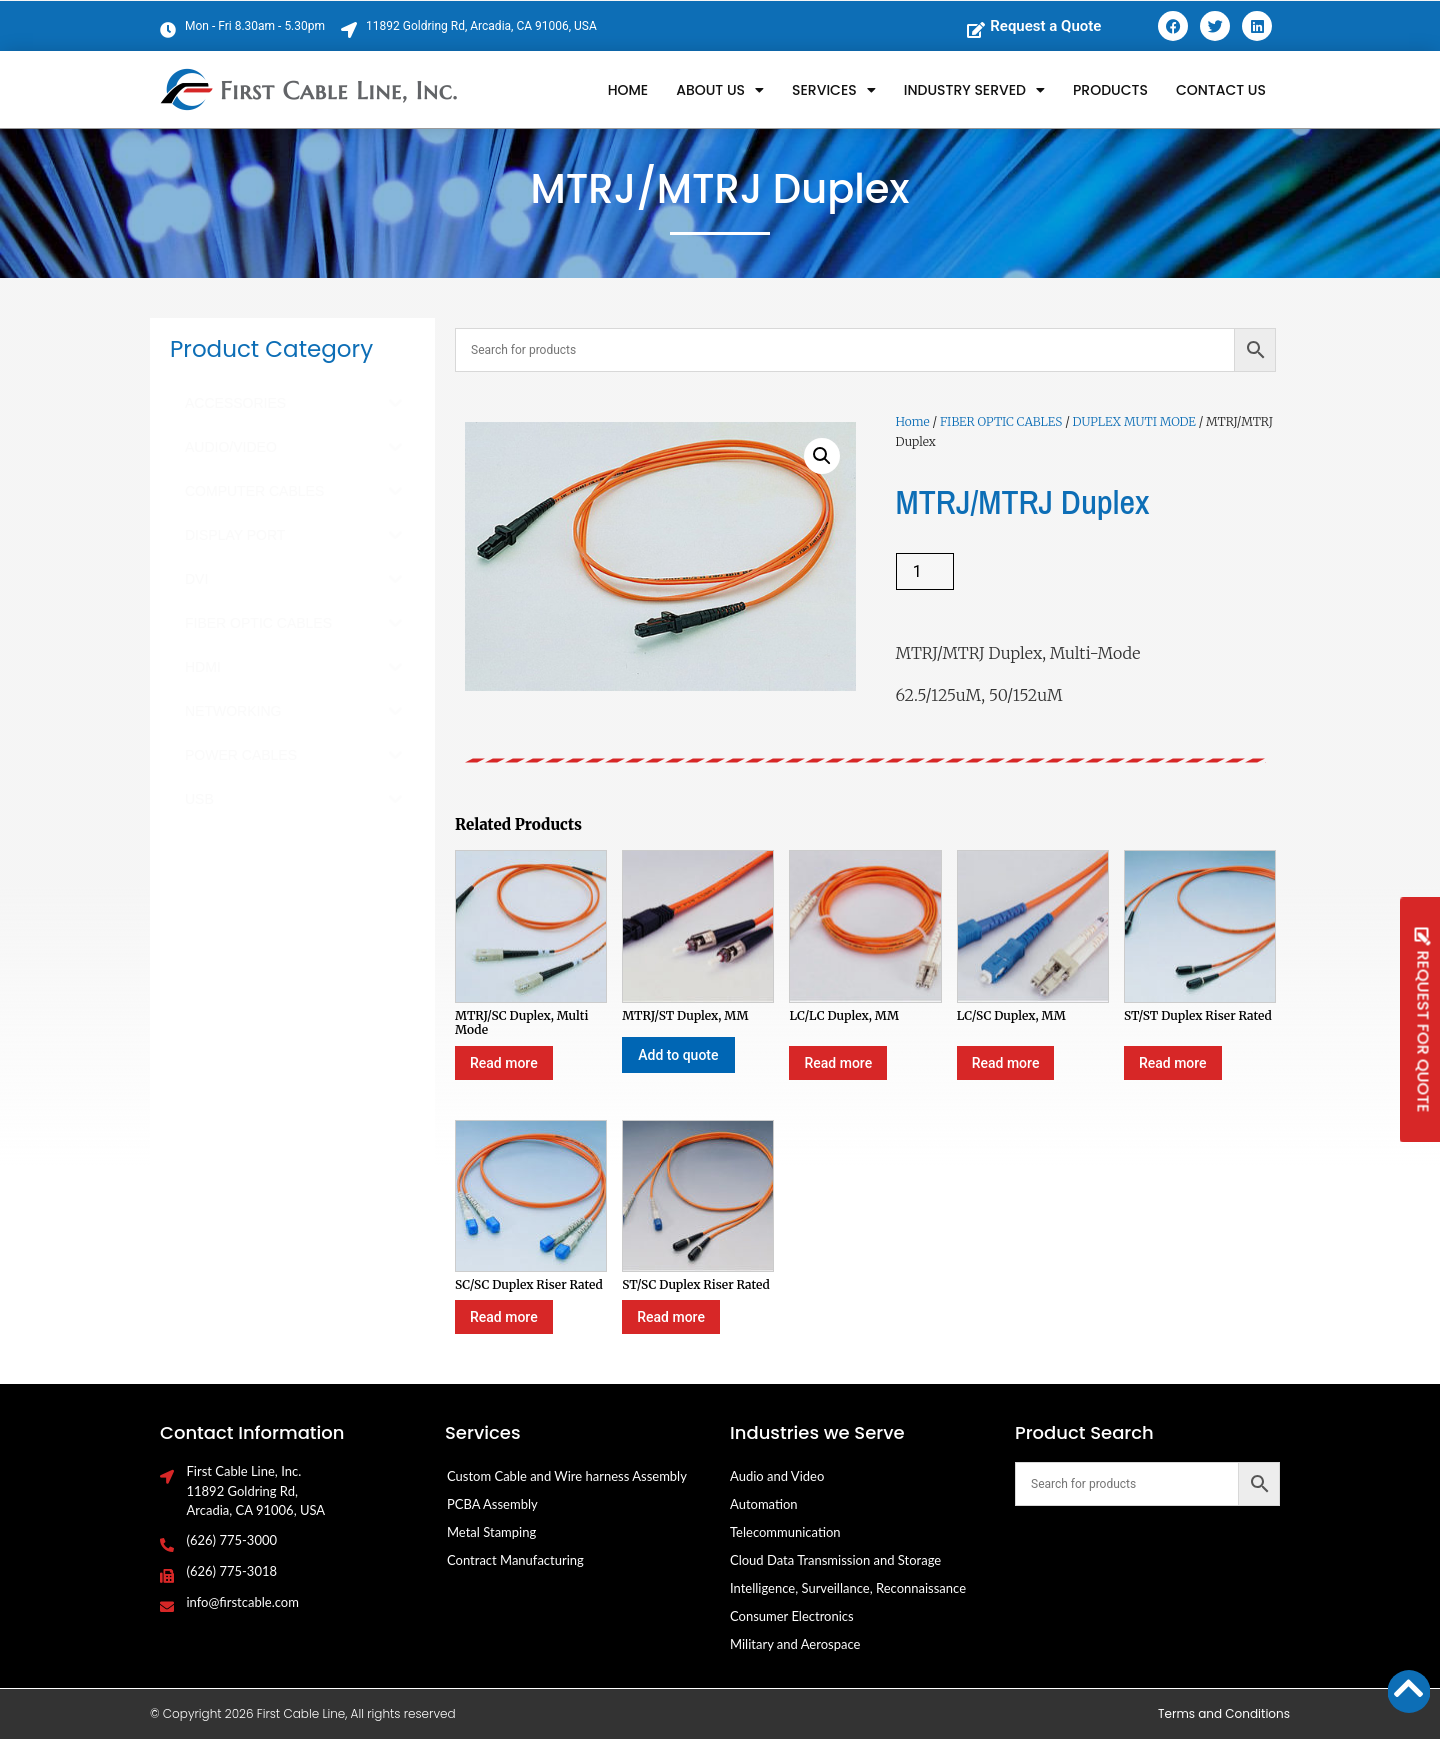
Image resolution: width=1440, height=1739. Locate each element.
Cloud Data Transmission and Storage (835, 1560)
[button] (822, 456)
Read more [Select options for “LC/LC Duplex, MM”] (838, 1063)
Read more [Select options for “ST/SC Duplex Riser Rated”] (671, 1317)
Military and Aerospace (795, 1644)
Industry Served (974, 90)
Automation (764, 1504)
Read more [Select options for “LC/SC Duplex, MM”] (1006, 1063)
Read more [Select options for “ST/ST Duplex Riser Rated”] (1173, 1063)
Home (628, 90)
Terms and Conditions (1224, 1713)
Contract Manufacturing (515, 1560)
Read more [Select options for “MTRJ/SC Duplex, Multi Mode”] (504, 1063)
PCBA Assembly (492, 1504)
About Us (720, 90)
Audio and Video (777, 1476)
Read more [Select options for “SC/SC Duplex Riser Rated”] (504, 1317)
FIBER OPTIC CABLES (1001, 421)
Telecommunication (785, 1532)
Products (1110, 90)
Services (834, 90)
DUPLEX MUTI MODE (1134, 421)
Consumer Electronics (792, 1616)
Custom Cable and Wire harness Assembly (567, 1476)
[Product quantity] (925, 571)
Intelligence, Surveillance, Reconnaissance (848, 1588)
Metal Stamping (491, 1532)
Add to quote (678, 1055)
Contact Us (1221, 90)
